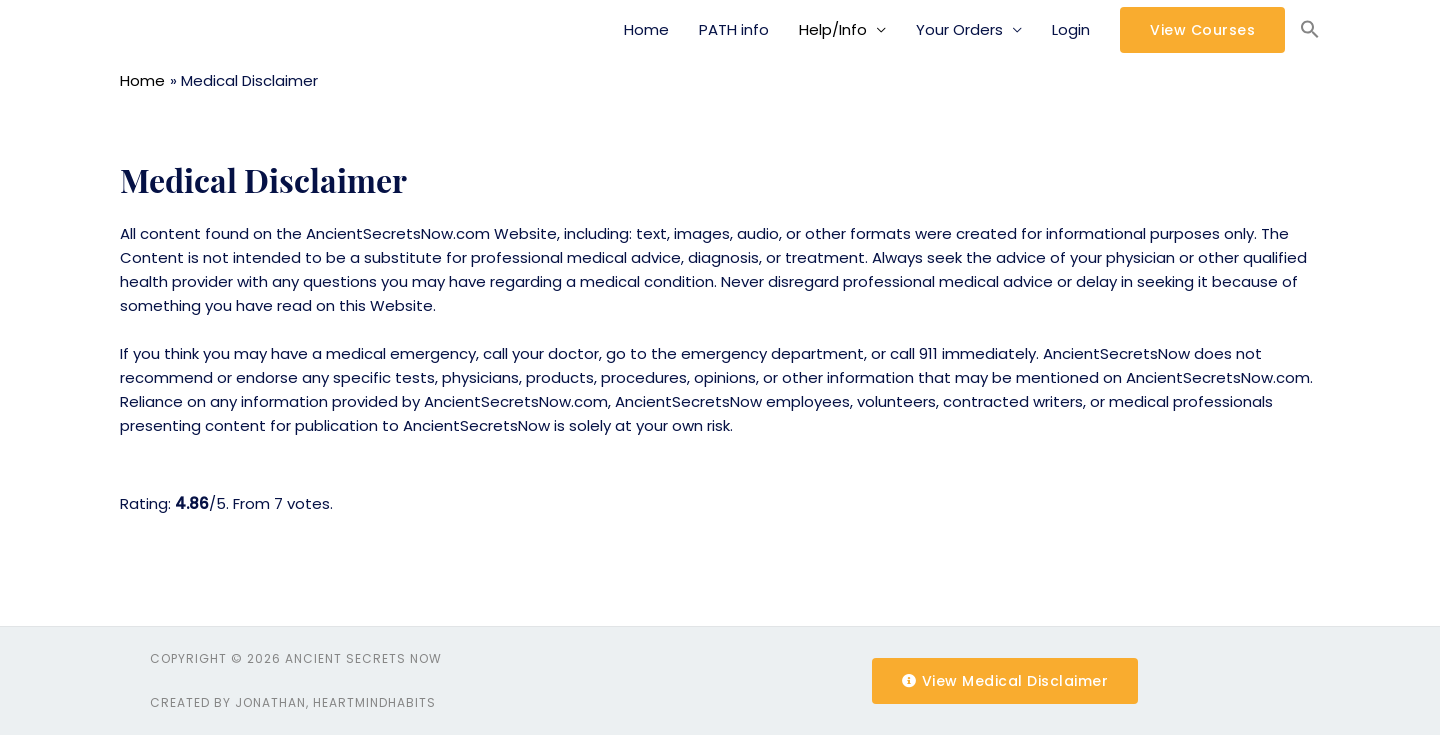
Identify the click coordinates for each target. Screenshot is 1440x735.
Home (646, 29)
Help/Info (833, 29)
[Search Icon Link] (1310, 30)
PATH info (734, 29)
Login (1071, 29)
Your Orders (959, 29)
